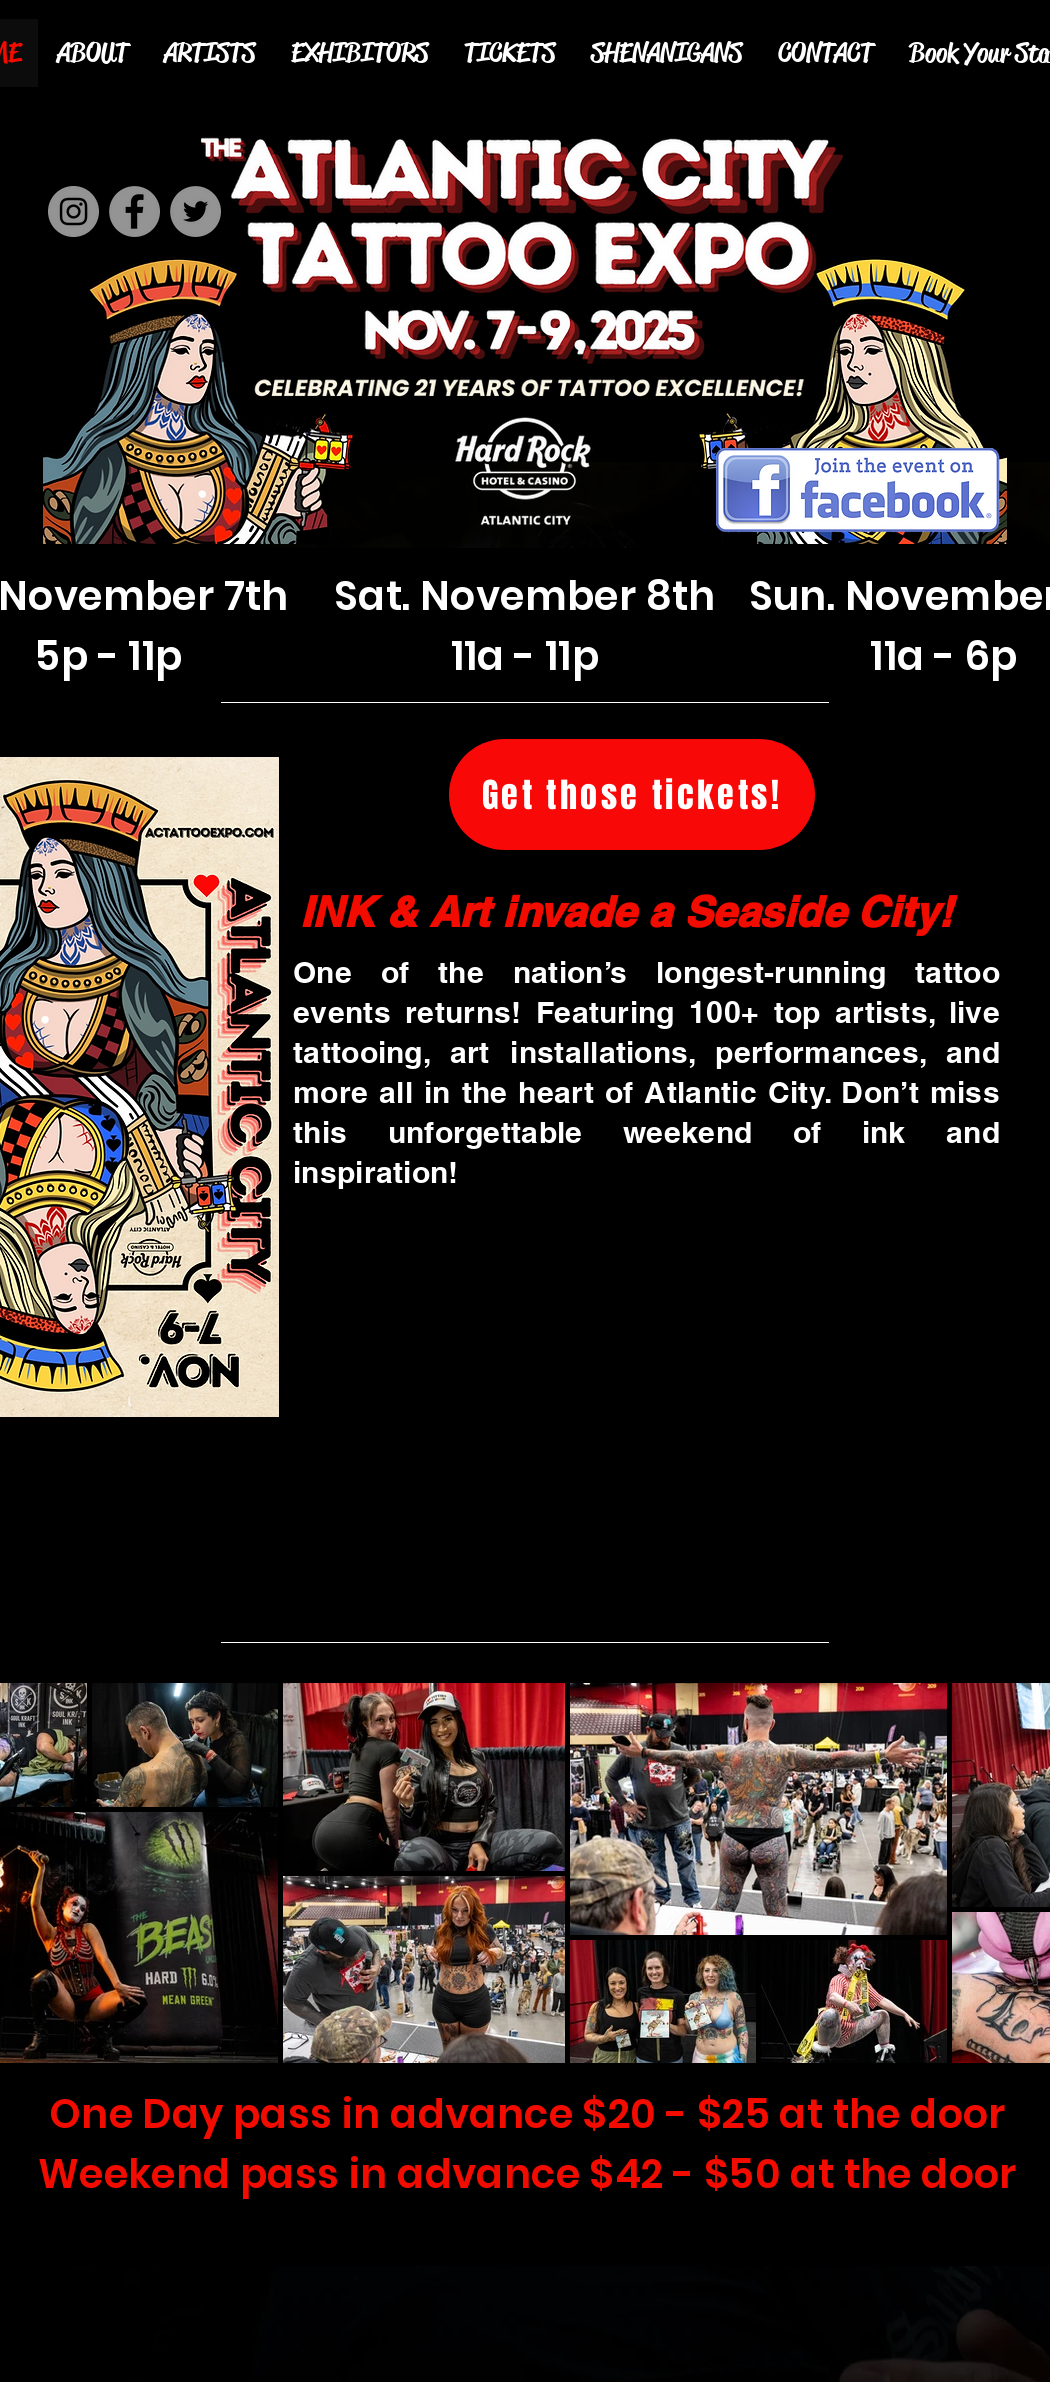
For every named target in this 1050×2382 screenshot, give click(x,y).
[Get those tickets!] (632, 794)
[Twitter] (195, 211)
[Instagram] (73, 211)
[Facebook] (134, 211)
